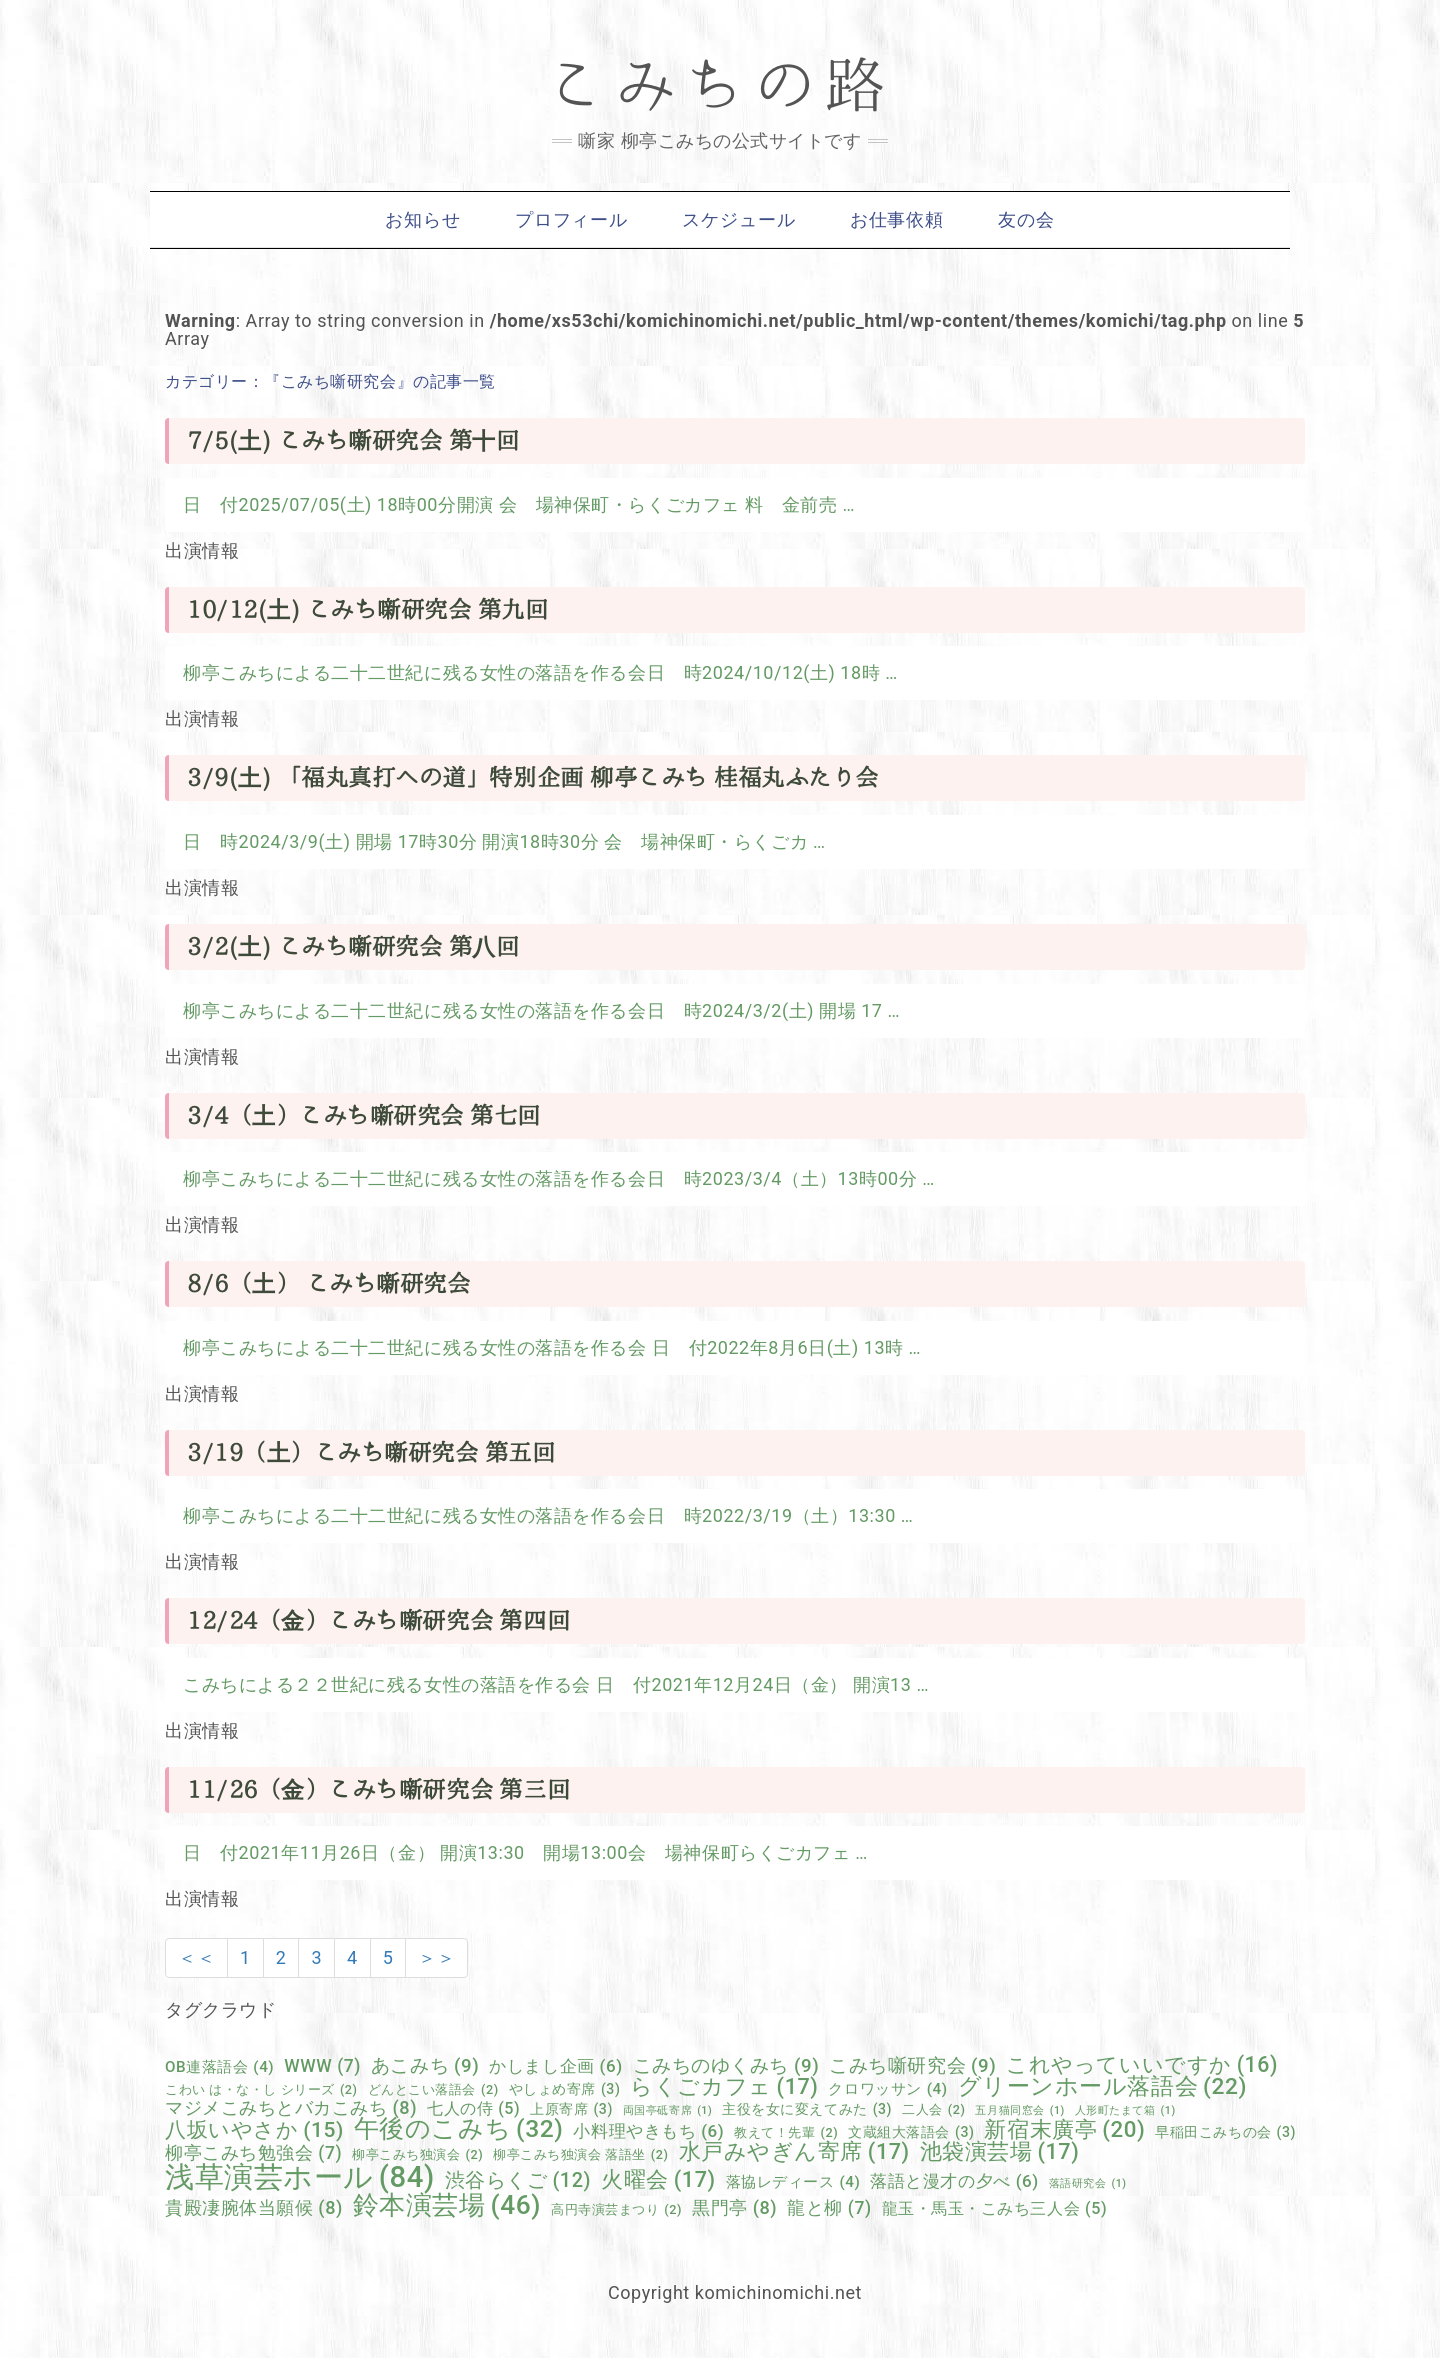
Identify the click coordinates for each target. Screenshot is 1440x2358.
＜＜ (196, 1957)
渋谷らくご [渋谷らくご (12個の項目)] (518, 2181)
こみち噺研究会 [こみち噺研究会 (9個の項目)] (912, 2066)
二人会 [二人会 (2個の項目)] (933, 2110)
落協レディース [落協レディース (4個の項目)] (793, 2182)
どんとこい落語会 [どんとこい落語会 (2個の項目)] (433, 2090)
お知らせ (423, 220)
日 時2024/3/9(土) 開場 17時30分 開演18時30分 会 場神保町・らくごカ (498, 841)
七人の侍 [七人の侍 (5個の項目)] (473, 2109)
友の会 (1026, 220)
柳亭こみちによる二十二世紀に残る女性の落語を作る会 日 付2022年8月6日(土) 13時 (546, 1347)
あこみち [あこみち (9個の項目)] (425, 2066)
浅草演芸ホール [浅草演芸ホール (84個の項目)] (300, 2177)
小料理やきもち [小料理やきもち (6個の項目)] (648, 2131)
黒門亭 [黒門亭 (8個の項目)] (734, 2208)
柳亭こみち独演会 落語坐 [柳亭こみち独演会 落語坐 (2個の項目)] (580, 2155)
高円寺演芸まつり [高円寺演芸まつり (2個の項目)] (616, 2210)
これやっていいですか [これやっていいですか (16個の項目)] (1142, 2064)
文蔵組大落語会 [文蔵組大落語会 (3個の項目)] (911, 2132)
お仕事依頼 (897, 220)
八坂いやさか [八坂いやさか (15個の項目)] (254, 2130)
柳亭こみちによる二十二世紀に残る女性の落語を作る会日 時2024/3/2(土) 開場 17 (535, 1010)
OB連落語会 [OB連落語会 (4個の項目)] (219, 2067)
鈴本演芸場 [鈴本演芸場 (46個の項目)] (447, 2205)
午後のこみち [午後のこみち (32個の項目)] (459, 2129)
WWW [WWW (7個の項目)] (322, 2067)
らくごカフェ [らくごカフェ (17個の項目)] (724, 2087)
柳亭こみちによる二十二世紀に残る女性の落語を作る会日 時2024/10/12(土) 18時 (534, 672)
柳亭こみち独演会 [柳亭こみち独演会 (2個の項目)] (417, 2155)
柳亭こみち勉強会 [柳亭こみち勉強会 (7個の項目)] (253, 2154)
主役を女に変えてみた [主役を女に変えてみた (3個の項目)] (807, 2109)
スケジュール (738, 220)
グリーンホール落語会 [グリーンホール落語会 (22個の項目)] (1102, 2087)
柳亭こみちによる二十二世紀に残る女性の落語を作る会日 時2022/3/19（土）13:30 (542, 1515)
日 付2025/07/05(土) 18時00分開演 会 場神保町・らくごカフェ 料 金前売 (512, 504)
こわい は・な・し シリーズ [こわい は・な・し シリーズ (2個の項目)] (261, 2090)
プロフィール (571, 220)
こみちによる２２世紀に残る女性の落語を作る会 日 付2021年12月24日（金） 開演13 (549, 1684)
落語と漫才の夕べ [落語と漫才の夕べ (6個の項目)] (954, 2181)
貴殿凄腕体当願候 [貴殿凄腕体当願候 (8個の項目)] (254, 2208)
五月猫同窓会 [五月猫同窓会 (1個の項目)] (1019, 2111)
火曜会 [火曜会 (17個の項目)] (658, 2180)
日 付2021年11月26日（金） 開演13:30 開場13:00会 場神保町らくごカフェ (519, 1852)
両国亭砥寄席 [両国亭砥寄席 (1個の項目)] (667, 2111)
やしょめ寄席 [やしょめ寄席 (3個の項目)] (565, 2089)
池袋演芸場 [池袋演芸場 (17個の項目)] (1000, 2152)
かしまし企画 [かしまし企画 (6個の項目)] (555, 2066)
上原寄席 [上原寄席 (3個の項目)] (571, 2109)
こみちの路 (720, 85)
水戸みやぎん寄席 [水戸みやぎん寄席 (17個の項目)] (794, 2152)
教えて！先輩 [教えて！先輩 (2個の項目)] (786, 2133)
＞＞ (436, 1957)
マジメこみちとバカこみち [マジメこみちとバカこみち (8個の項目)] (291, 2108)
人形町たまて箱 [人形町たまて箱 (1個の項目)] (1125, 2111)
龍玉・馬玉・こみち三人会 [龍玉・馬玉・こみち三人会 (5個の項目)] (995, 2209)
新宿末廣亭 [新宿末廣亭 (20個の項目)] (1064, 2129)
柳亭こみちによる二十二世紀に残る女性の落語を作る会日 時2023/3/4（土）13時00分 (552, 1178)
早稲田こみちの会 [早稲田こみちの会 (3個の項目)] (1225, 2132)
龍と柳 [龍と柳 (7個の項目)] (829, 2209)
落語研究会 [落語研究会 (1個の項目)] (1088, 2184)
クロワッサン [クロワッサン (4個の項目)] (887, 2089)
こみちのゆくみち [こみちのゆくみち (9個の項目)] (726, 2066)
